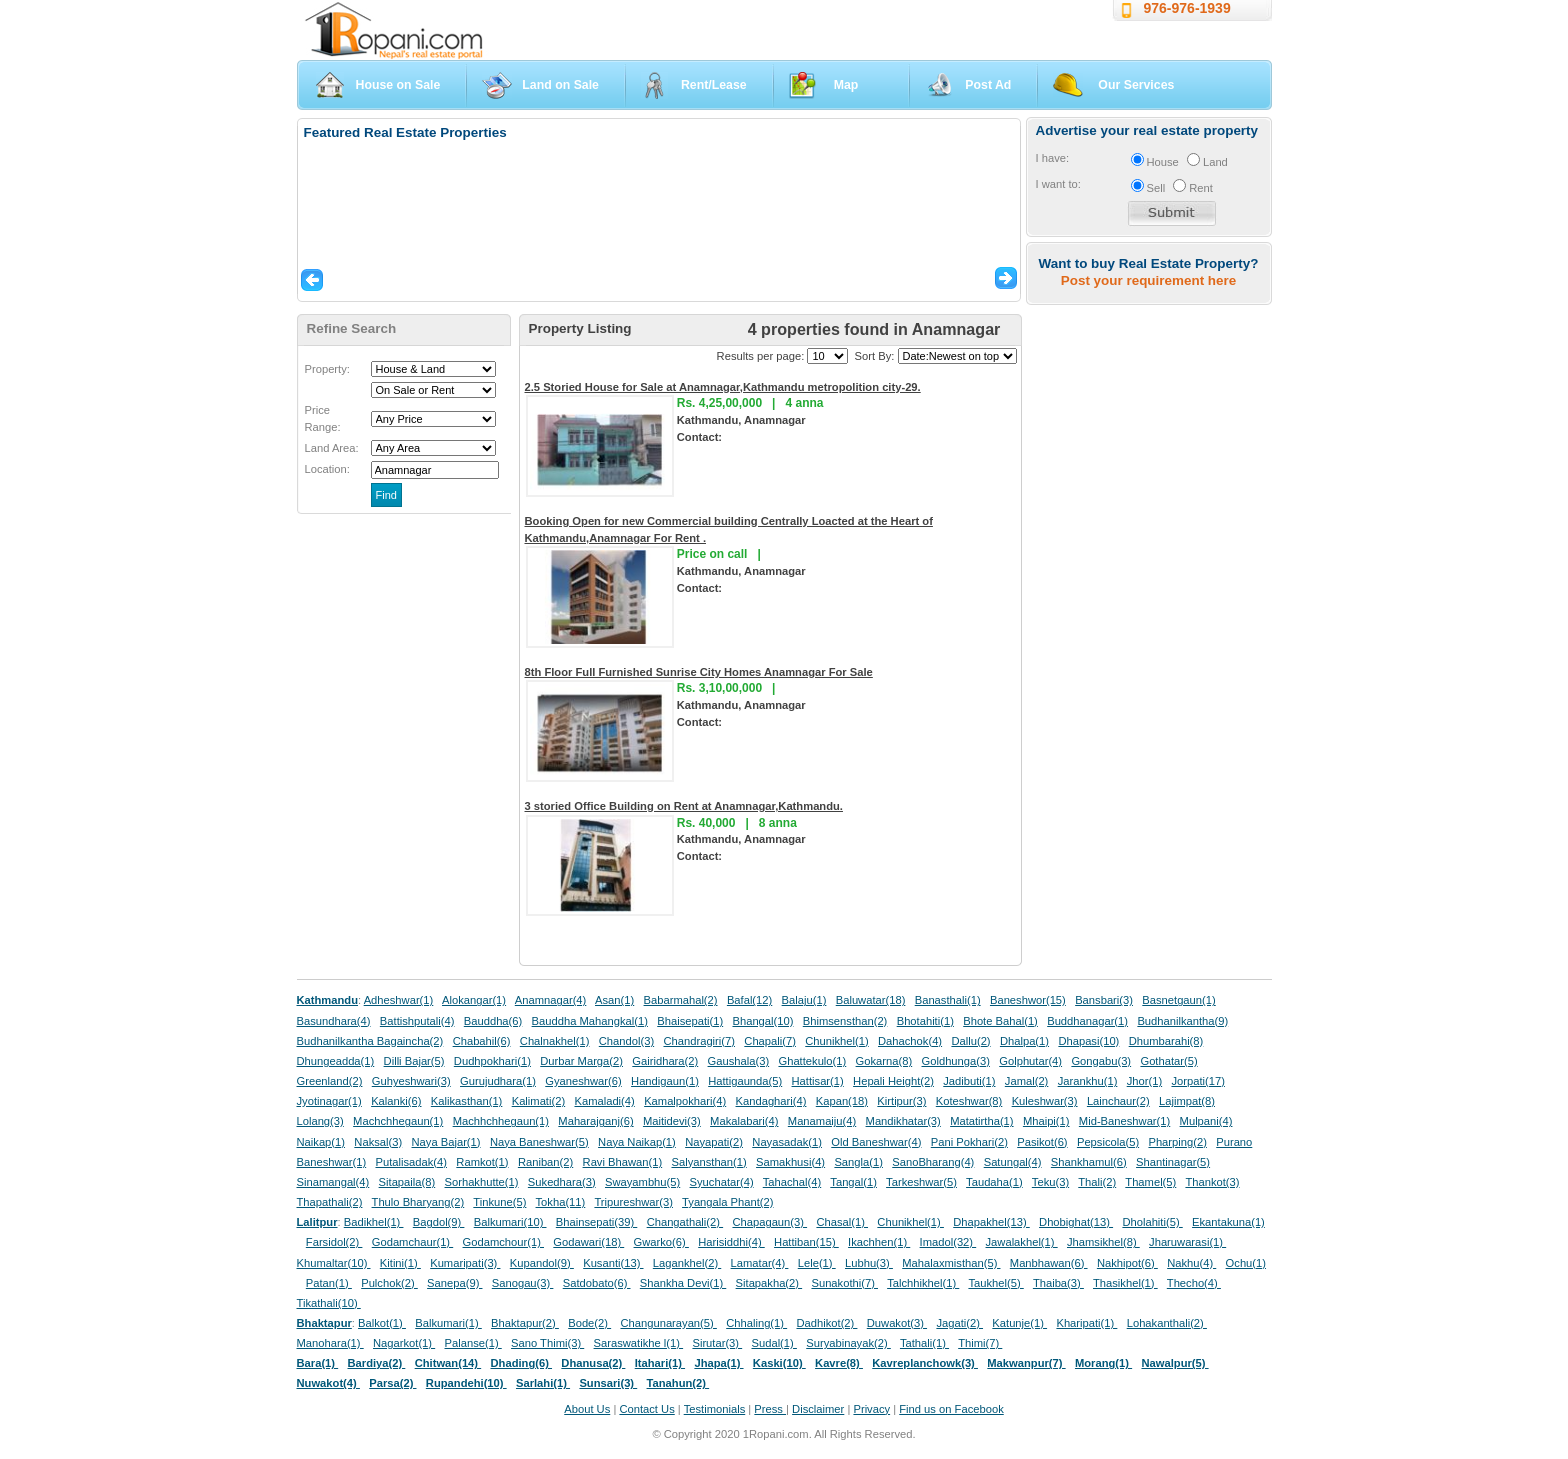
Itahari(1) (660, 1363)
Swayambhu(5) (642, 1182)
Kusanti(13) (613, 1263)
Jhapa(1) (718, 1363)
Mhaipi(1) (1046, 1121)
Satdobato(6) (597, 1283)
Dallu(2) (970, 1041)
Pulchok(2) (389, 1283)
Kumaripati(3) (465, 1263)
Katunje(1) (1019, 1323)
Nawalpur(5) (1174, 1363)
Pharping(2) (1177, 1142)
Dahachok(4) (910, 1041)
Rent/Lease (714, 85)
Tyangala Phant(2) (727, 1202)
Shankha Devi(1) (683, 1283)
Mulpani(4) (1206, 1121)
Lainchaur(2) (1118, 1101)
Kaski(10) (779, 1363)
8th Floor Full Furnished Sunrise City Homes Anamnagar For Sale (699, 672)
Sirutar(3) (717, 1343)
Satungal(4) (1013, 1162)
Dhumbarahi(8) (1166, 1041)
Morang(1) (1103, 1363)
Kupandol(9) (542, 1263)
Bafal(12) (749, 1000)
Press (770, 1409)
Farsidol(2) (334, 1242)
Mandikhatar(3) (903, 1121)
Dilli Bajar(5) (414, 1061)
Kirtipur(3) (901, 1101)
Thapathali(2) (330, 1202)
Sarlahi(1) (543, 1383)
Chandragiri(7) (699, 1041)
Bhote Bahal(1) (1000, 1021)
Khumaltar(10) (334, 1263)
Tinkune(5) (499, 1202)
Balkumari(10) (510, 1222)
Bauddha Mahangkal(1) (590, 1021)
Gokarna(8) (884, 1061)
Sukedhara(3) (562, 1182)
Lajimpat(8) (1187, 1101)
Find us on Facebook (951, 1409)
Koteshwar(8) (969, 1101)
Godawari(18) (588, 1242)
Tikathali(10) (329, 1303)
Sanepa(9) (454, 1283)
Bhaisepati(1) (690, 1021)
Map (846, 85)
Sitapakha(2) (769, 1283)
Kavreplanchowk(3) (925, 1363)
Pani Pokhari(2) (969, 1142)
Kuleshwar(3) (1045, 1101)
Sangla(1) (858, 1162)
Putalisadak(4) (411, 1162)
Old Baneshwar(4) (876, 1142)
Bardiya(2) (377, 1363)
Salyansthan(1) (708, 1162)
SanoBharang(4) (933, 1162)
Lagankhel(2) (687, 1263)
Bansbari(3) (1104, 1000)
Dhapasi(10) (1088, 1041)
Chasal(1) (842, 1222)
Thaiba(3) (1058, 1283)
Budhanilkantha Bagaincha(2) (370, 1041)
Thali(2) (1097, 1182)
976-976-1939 (1187, 8)
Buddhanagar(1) (1087, 1021)
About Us (587, 1409)
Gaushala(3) (739, 1061)
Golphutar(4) (1030, 1061)
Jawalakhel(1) (1022, 1242)
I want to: (1058, 184)
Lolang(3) (320, 1121)
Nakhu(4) (1191, 1263)
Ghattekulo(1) (812, 1061)
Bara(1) (318, 1363)
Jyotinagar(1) (329, 1101)
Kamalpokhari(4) (685, 1101)
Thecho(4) (1194, 1283)
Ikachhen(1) (879, 1242)
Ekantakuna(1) (1228, 1222)
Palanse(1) (473, 1343)
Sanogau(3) (523, 1283)
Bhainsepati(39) (596, 1222)
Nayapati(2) (714, 1142)
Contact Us (646, 1409)
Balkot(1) (382, 1323)
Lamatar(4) (760, 1263)
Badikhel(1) (374, 1222)
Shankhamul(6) (1089, 1162)
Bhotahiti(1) (925, 1021)
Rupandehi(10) (466, 1383)
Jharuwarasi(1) (1187, 1242)
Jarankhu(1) (1088, 1081)
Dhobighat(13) (1076, 1222)
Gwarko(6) (661, 1242)
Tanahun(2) (678, 1383)
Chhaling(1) (756, 1323)
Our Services (1136, 85)
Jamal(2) (1027, 1081)
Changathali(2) (685, 1222)
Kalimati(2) (538, 1101)
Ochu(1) (1246, 1263)
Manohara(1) (330, 1343)
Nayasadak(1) (787, 1142)
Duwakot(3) (897, 1323)
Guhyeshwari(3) (411, 1081)
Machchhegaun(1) (398, 1121)
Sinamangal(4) (333, 1182)
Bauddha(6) (493, 1021)
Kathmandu (328, 1000)
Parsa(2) (392, 1383)
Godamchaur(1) (412, 1242)
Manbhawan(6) (1049, 1263)
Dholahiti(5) (1152, 1222)
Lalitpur (317, 1222)
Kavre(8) (839, 1363)
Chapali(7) (770, 1041)
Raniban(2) (545, 1162)
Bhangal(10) (762, 1021)
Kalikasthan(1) (467, 1101)
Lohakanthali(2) (1167, 1323)
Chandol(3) (626, 1041)
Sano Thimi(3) (547, 1343)
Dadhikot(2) (826, 1323)
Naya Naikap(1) (637, 1142)
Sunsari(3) (608, 1383)
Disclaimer (818, 1409)
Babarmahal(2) (681, 1000)
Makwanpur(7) (1026, 1363)
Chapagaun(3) (769, 1222)
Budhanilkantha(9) (1182, 1021)
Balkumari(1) (448, 1323)
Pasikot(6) (1042, 1142)
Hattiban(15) (806, 1242)
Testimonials (715, 1409)
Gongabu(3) (1101, 1061)
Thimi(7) (980, 1343)
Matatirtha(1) (981, 1121)
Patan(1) (329, 1283)
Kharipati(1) (1086, 1323)
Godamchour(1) (503, 1242)
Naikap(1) (321, 1142)
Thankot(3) (1212, 1182)
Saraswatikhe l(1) (639, 1343)
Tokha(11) (561, 1202)
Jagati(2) (959, 1323)
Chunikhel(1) (836, 1041)
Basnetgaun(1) (1178, 1000)
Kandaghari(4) (771, 1101)
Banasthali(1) (948, 1000)
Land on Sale (560, 85)
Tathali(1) (924, 1343)
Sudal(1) (774, 1343)
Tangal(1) (853, 1182)
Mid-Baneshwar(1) (1124, 1121)
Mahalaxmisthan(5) (951, 1263)
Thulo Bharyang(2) (418, 1202)
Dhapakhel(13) (991, 1222)
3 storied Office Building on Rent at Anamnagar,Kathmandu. (684, 806)
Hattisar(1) (818, 1081)
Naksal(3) (378, 1142)
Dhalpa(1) (1024, 1041)
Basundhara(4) (334, 1021)
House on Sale (398, 85)
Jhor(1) (1144, 1081)
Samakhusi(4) (790, 1162)
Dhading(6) (522, 1363)
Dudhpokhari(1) (492, 1061)
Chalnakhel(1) (555, 1041)
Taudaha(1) (994, 1182)
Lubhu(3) (869, 1263)
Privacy (871, 1409)
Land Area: (332, 448)
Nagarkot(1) (404, 1343)
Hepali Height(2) (893, 1081)
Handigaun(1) (665, 1081)
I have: (1053, 158)
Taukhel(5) (995, 1283)
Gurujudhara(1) (498, 1081)
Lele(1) (817, 1263)
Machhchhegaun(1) (501, 1121)
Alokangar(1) (474, 1000)
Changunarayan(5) (668, 1323)
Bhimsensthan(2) (845, 1021)
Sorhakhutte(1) (482, 1182)
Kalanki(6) (396, 1101)
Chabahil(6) (482, 1041)
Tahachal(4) (792, 1182)
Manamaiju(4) (822, 1121)
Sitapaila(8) (407, 1182)
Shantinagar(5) (1173, 1162)
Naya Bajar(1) (446, 1142)
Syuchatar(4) (722, 1182)
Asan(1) (614, 1000)
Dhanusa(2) (593, 1363)
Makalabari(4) (744, 1121)
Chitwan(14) (448, 1363)
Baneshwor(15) (1028, 1000)
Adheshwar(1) (399, 1000)
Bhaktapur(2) (525, 1323)
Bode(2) (589, 1323)
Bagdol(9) (439, 1222)
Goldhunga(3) (956, 1061)
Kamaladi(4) (604, 1101)
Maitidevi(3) (672, 1121)
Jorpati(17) (1197, 1081)
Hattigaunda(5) (745, 1081)
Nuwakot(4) (328, 1383)
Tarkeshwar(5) (921, 1182)
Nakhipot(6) (1127, 1263)
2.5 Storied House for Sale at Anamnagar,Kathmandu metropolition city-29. (723, 387)
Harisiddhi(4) (731, 1242)
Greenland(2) (330, 1081)
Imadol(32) (948, 1242)
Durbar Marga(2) (581, 1061)
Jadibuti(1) (969, 1081)
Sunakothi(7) (844, 1283)
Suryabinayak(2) (848, 1343)
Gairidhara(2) (665, 1061)
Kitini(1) (400, 1263)
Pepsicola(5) (1108, 1142)
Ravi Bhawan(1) (623, 1162)
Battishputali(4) (417, 1021)
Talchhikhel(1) (923, 1283)
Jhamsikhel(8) (1103, 1242)
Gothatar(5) (1168, 1061)
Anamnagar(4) (551, 1000)
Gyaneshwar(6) (583, 1081)
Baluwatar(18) (871, 1000)
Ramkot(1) (482, 1162)
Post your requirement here (1148, 280)
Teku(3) (1050, 1182)
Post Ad (988, 85)
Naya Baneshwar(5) (539, 1142)
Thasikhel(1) (1125, 1283)
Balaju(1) (804, 1000)
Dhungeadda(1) (336, 1061)
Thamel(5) (1150, 1182)
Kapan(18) (842, 1101)
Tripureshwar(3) (633, 1202)
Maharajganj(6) (595, 1121)
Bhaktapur (324, 1323)
